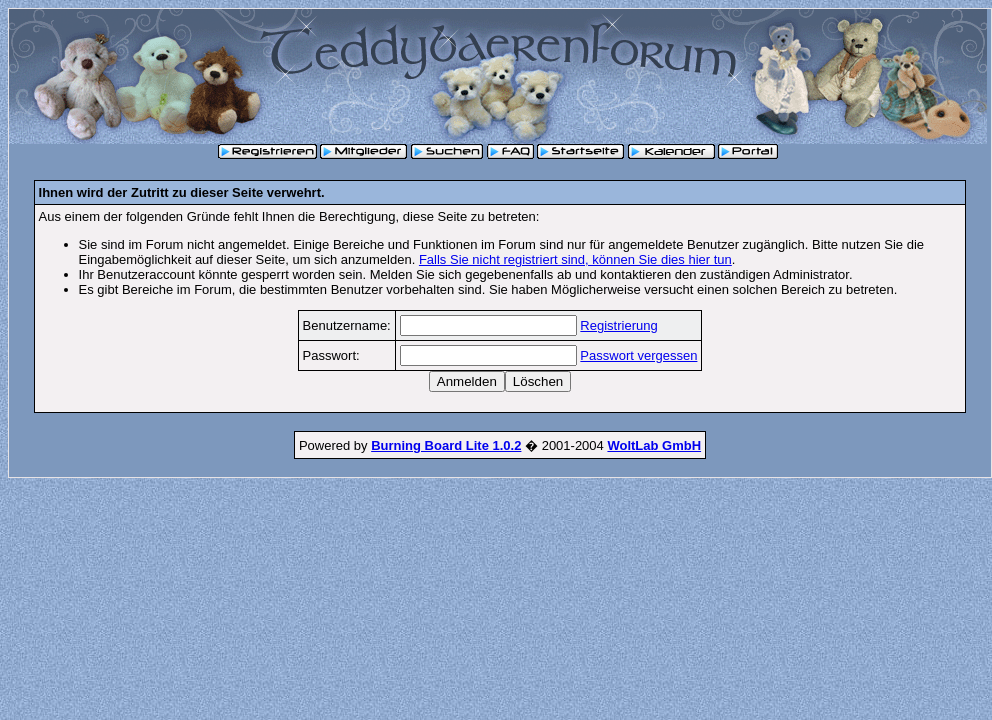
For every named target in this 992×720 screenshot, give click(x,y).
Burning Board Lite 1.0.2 (446, 445)
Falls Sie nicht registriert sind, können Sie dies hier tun (575, 259)
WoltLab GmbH (654, 445)
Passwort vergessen (638, 355)
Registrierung (618, 325)
